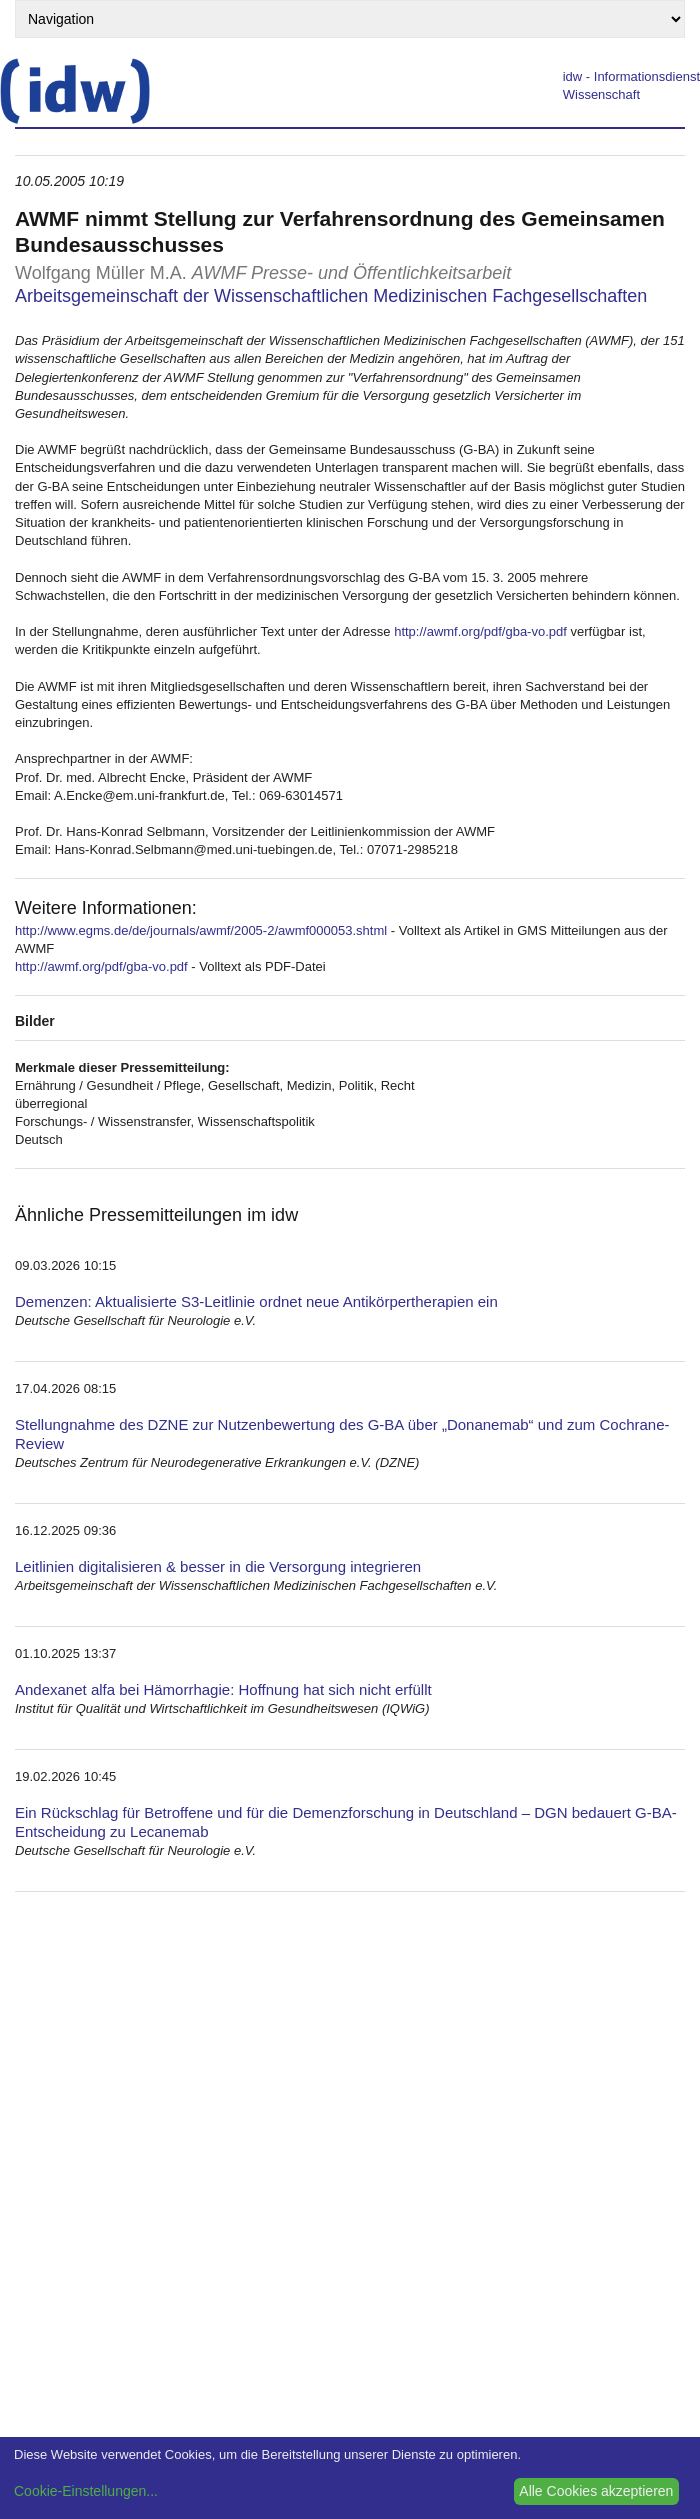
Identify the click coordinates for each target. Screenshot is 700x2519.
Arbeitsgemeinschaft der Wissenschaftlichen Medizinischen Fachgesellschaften (331, 296)
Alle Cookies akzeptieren (596, 2491)
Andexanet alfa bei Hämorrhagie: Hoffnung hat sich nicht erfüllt (223, 1689)
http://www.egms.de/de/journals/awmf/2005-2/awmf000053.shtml (201, 930)
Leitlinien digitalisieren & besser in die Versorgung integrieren (218, 1566)
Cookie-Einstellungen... (86, 2491)
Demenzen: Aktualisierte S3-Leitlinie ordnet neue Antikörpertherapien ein (256, 1301)
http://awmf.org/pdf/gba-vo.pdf (480, 631)
